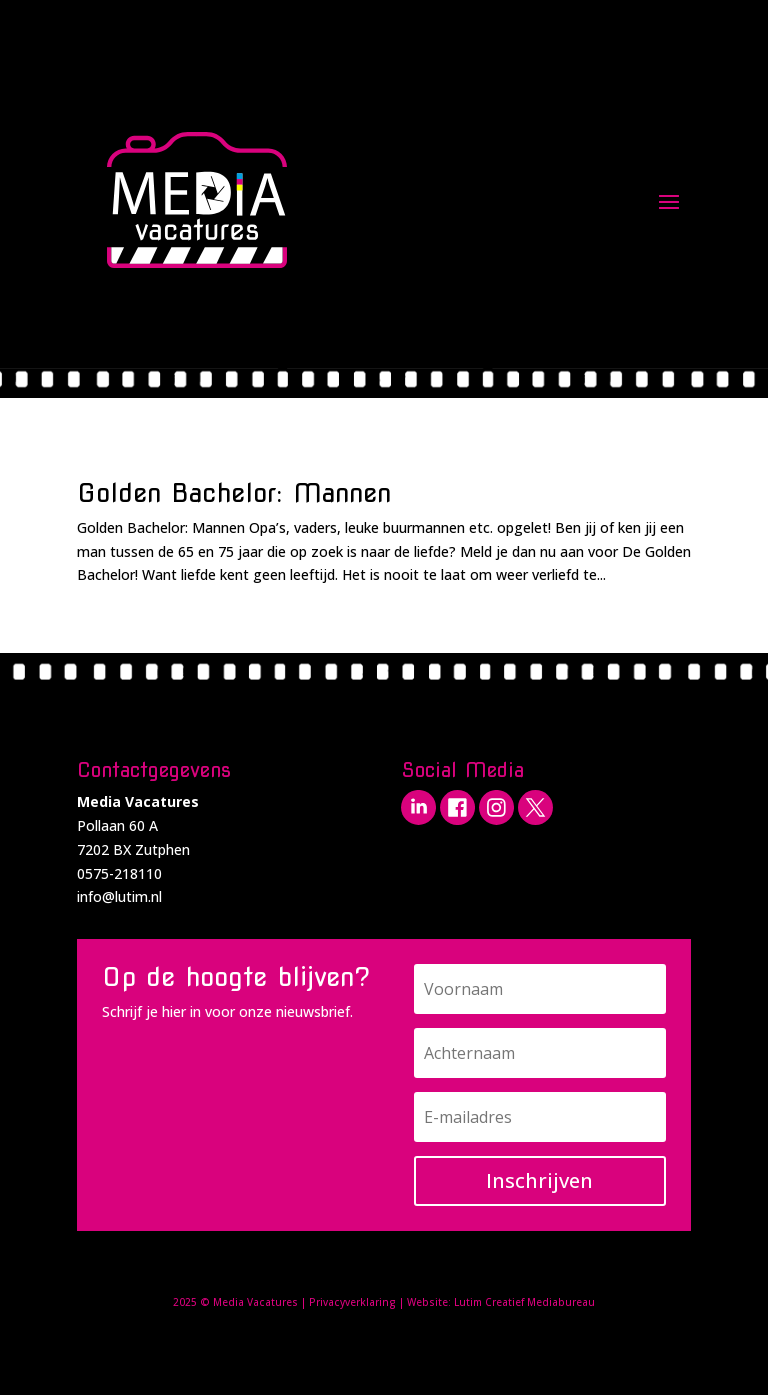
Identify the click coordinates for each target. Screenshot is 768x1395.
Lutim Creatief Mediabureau (524, 1302)
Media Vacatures (255, 1302)
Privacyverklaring (352, 1302)
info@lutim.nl (119, 896)
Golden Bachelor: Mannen (234, 492)
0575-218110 (119, 873)
